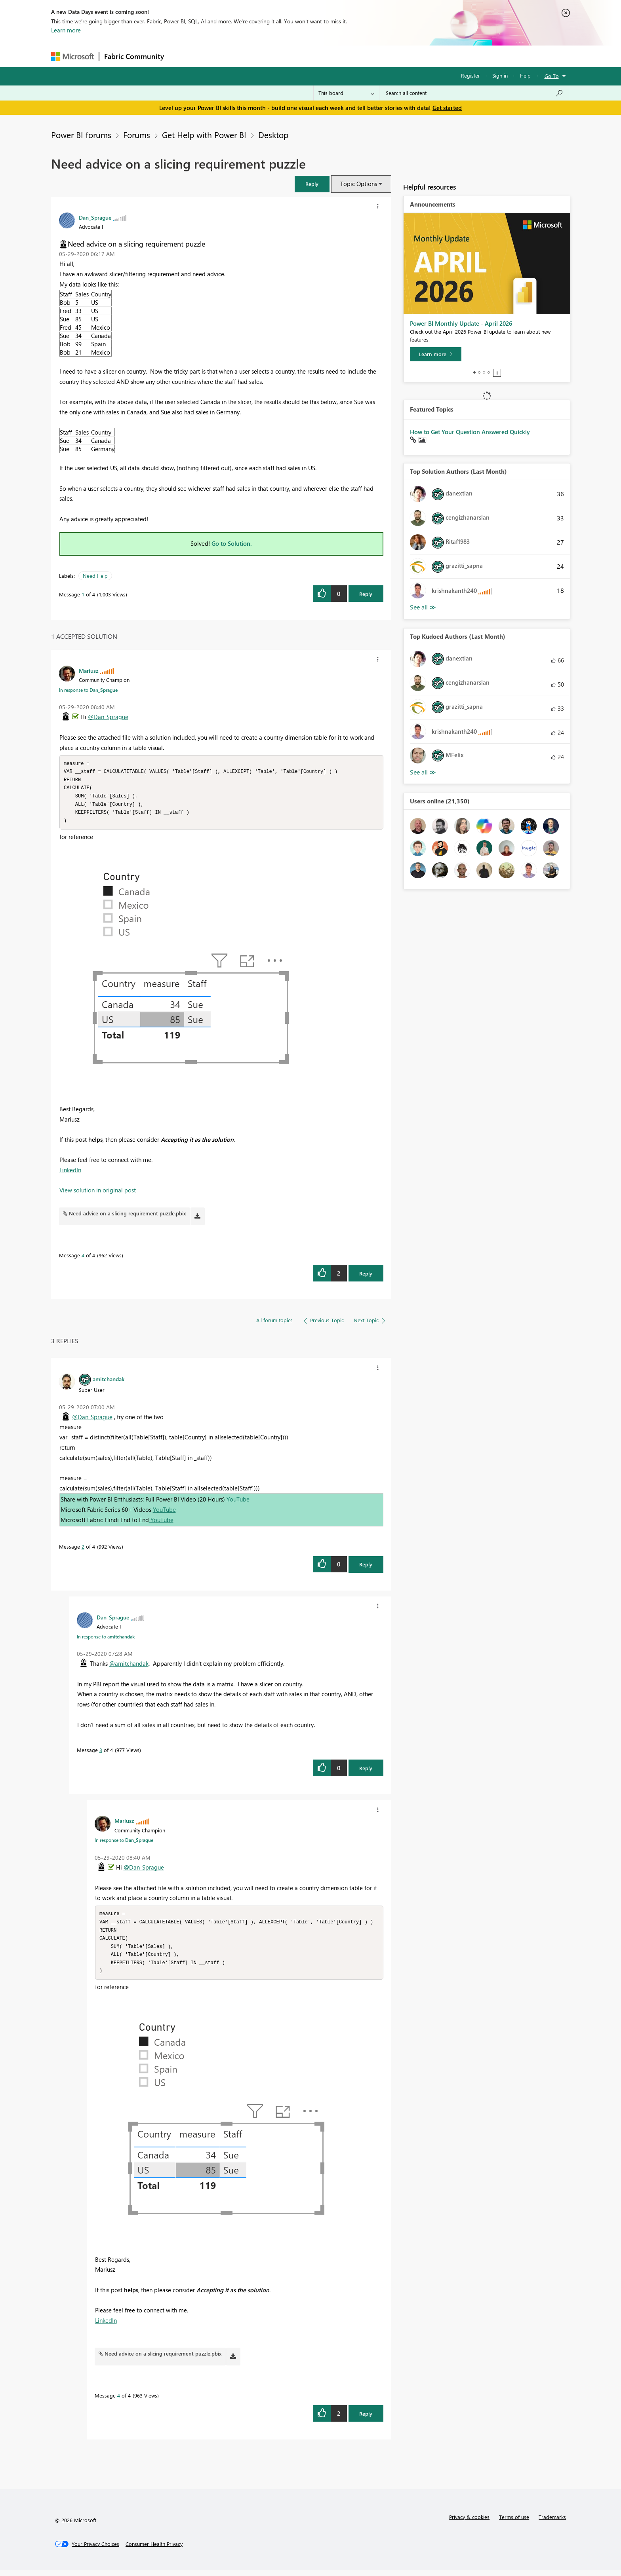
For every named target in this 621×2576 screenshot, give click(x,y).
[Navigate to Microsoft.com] (72, 56)
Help (525, 75)
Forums (181, 56)
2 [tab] (479, 372)
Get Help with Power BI (204, 134)
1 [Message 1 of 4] (83, 594)
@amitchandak (129, 1667)
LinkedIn (70, 1173)
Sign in (500, 75)
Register (470, 75)
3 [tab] (484, 372)
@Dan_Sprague (108, 717)
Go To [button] (552, 75)
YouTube (238, 1502)
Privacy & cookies (469, 2523)
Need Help (95, 575)
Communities (284, 56)
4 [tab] (488, 372)
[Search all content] (474, 93)
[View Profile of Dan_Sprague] (95, 217)
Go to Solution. (231, 543)
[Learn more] (435, 354)
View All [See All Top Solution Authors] (423, 607)
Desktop (273, 134)
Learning (350, 56)
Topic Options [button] (358, 184)
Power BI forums (81, 134)
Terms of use (514, 2523)
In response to (88, 690)
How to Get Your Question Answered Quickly (470, 432)
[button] (312, 184)
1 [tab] (474, 372)
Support (384, 56)
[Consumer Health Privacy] (154, 2550)
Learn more (66, 30)
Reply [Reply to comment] (365, 1276)
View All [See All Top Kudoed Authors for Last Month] (423, 772)
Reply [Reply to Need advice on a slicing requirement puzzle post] (365, 593)
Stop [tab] (497, 373)
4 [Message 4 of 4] (83, 1258)
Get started (447, 108)
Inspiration (217, 56)
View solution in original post (97, 1193)
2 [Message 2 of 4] (83, 1549)
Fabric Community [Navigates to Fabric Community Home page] (134, 56)
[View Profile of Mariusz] (89, 670)
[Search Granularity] (346, 93)
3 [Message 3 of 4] (100, 1753)
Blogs (320, 56)
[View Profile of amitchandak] (108, 1382)
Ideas (249, 56)
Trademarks (552, 2523)
